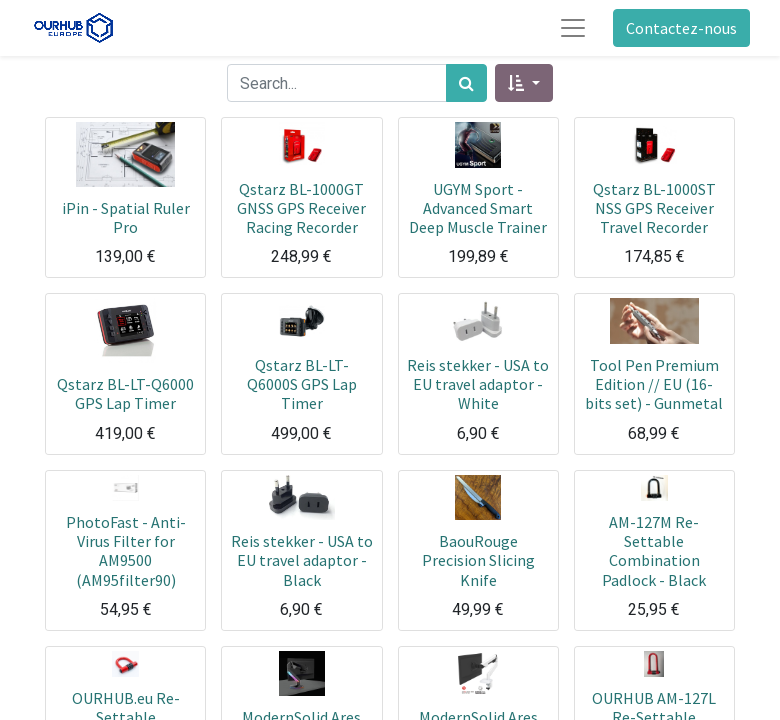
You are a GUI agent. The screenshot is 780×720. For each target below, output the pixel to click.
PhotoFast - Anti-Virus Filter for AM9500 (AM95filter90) (126, 551)
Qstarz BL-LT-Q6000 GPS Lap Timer (125, 393)
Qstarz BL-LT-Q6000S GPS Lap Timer (302, 384)
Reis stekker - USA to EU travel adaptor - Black (302, 560)
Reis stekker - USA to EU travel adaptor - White (478, 384)
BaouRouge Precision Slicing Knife (478, 560)
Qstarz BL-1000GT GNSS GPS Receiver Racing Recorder (301, 208)
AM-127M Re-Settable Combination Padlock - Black (654, 551)
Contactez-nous (681, 28)
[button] (523, 83)
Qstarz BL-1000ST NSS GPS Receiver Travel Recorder (654, 208)
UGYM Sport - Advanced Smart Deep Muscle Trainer (478, 208)
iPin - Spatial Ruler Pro (126, 217)
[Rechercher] (466, 83)
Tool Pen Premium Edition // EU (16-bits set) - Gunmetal (654, 384)
